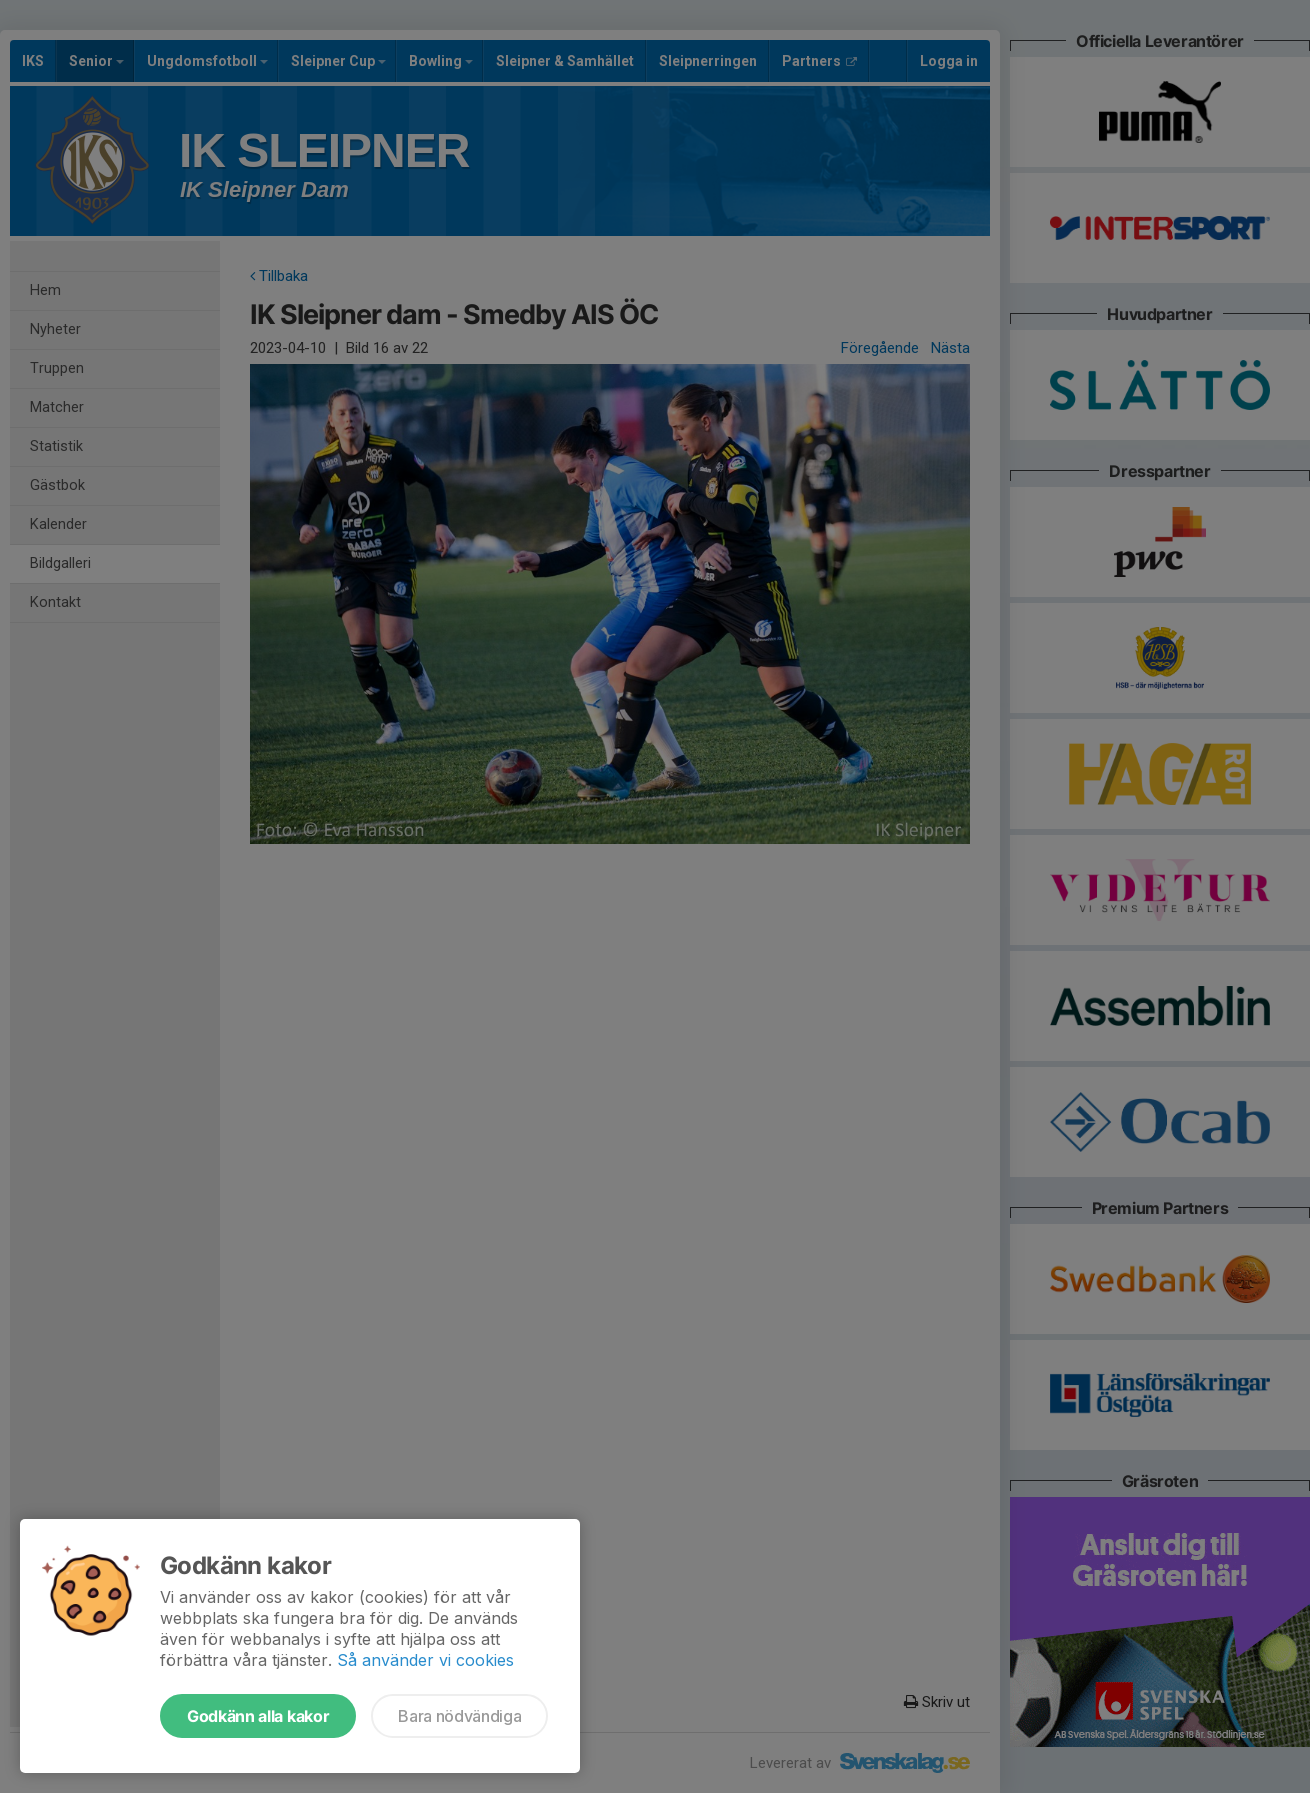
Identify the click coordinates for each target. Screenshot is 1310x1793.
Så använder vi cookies (425, 1660)
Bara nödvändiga (459, 1716)
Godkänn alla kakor (258, 1716)
